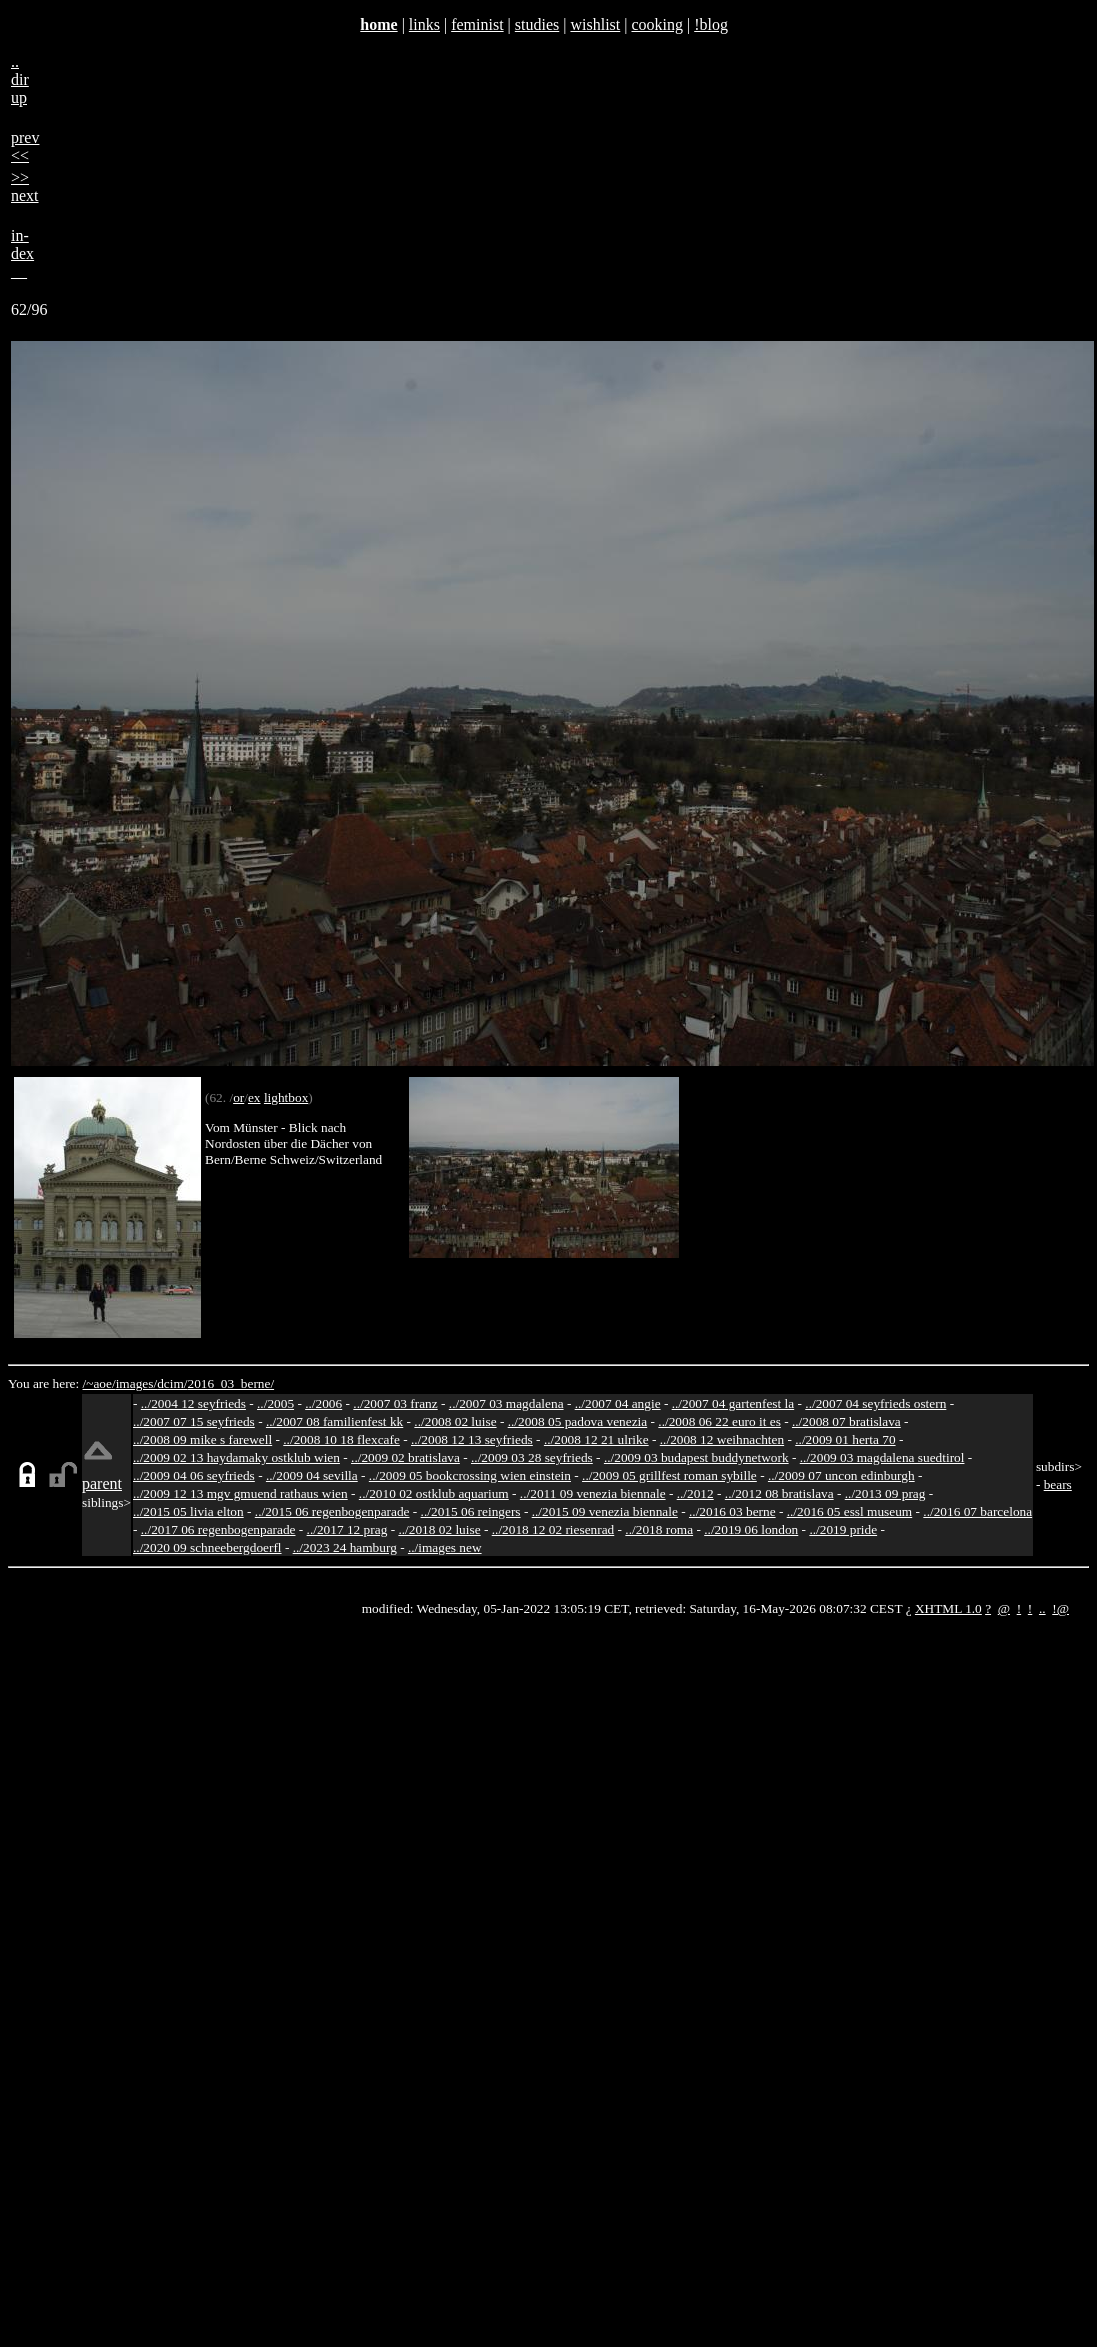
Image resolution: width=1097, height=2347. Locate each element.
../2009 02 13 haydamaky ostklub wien (236, 1457)
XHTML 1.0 (948, 1608)
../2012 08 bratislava (779, 1493)
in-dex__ (22, 253)
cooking (657, 24)
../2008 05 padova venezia (578, 1421)
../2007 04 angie (618, 1403)
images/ (136, 1383)
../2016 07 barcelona (977, 1511)
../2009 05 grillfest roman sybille (669, 1475)
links (424, 24)
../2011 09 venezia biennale (593, 1493)
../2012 (695, 1493)
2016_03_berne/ (230, 1383)
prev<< (25, 146)
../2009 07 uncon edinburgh (841, 1475)
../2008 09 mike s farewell (202, 1439)
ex (254, 1097)
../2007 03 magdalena (506, 1403)
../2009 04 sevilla (312, 1475)
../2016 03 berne (732, 1511)
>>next (25, 186)
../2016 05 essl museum (850, 1511)
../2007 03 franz (395, 1403)
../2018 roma (659, 1529)
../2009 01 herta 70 (845, 1439)
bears (1058, 1484)
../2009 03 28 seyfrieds (532, 1457)
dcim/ (172, 1383)
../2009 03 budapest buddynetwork (696, 1457)
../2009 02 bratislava (405, 1457)
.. (1042, 1608)
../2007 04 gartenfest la (733, 1403)
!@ (1060, 1608)
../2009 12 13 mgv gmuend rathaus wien (240, 1493)
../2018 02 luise (439, 1529)
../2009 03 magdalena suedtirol (882, 1457)
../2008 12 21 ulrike (596, 1439)
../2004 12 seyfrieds (193, 1403)
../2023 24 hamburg (345, 1547)
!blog (711, 24)
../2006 (323, 1403)
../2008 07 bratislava (846, 1421)
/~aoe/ (99, 1383)
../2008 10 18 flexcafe (341, 1439)
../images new (445, 1547)
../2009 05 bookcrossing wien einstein (470, 1475)
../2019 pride (843, 1529)
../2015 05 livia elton (188, 1511)
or (238, 1097)
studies (537, 24)
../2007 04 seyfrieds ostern (875, 1403)
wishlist (595, 24)
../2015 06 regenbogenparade (332, 1511)
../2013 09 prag (885, 1493)
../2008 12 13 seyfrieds (472, 1439)
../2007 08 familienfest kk (334, 1421)
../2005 (275, 1403)
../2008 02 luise (455, 1421)
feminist (477, 24)
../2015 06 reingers (471, 1511)
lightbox (286, 1097)
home (378, 24)
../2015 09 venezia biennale (605, 1511)
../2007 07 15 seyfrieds (194, 1421)
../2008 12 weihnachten (722, 1439)
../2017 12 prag (347, 1529)
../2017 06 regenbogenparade (218, 1529)
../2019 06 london (751, 1529)
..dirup (20, 79)
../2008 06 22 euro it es (719, 1421)
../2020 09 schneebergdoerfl (207, 1547)
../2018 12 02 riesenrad (553, 1529)
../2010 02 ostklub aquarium (434, 1493)
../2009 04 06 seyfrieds (194, 1475)
